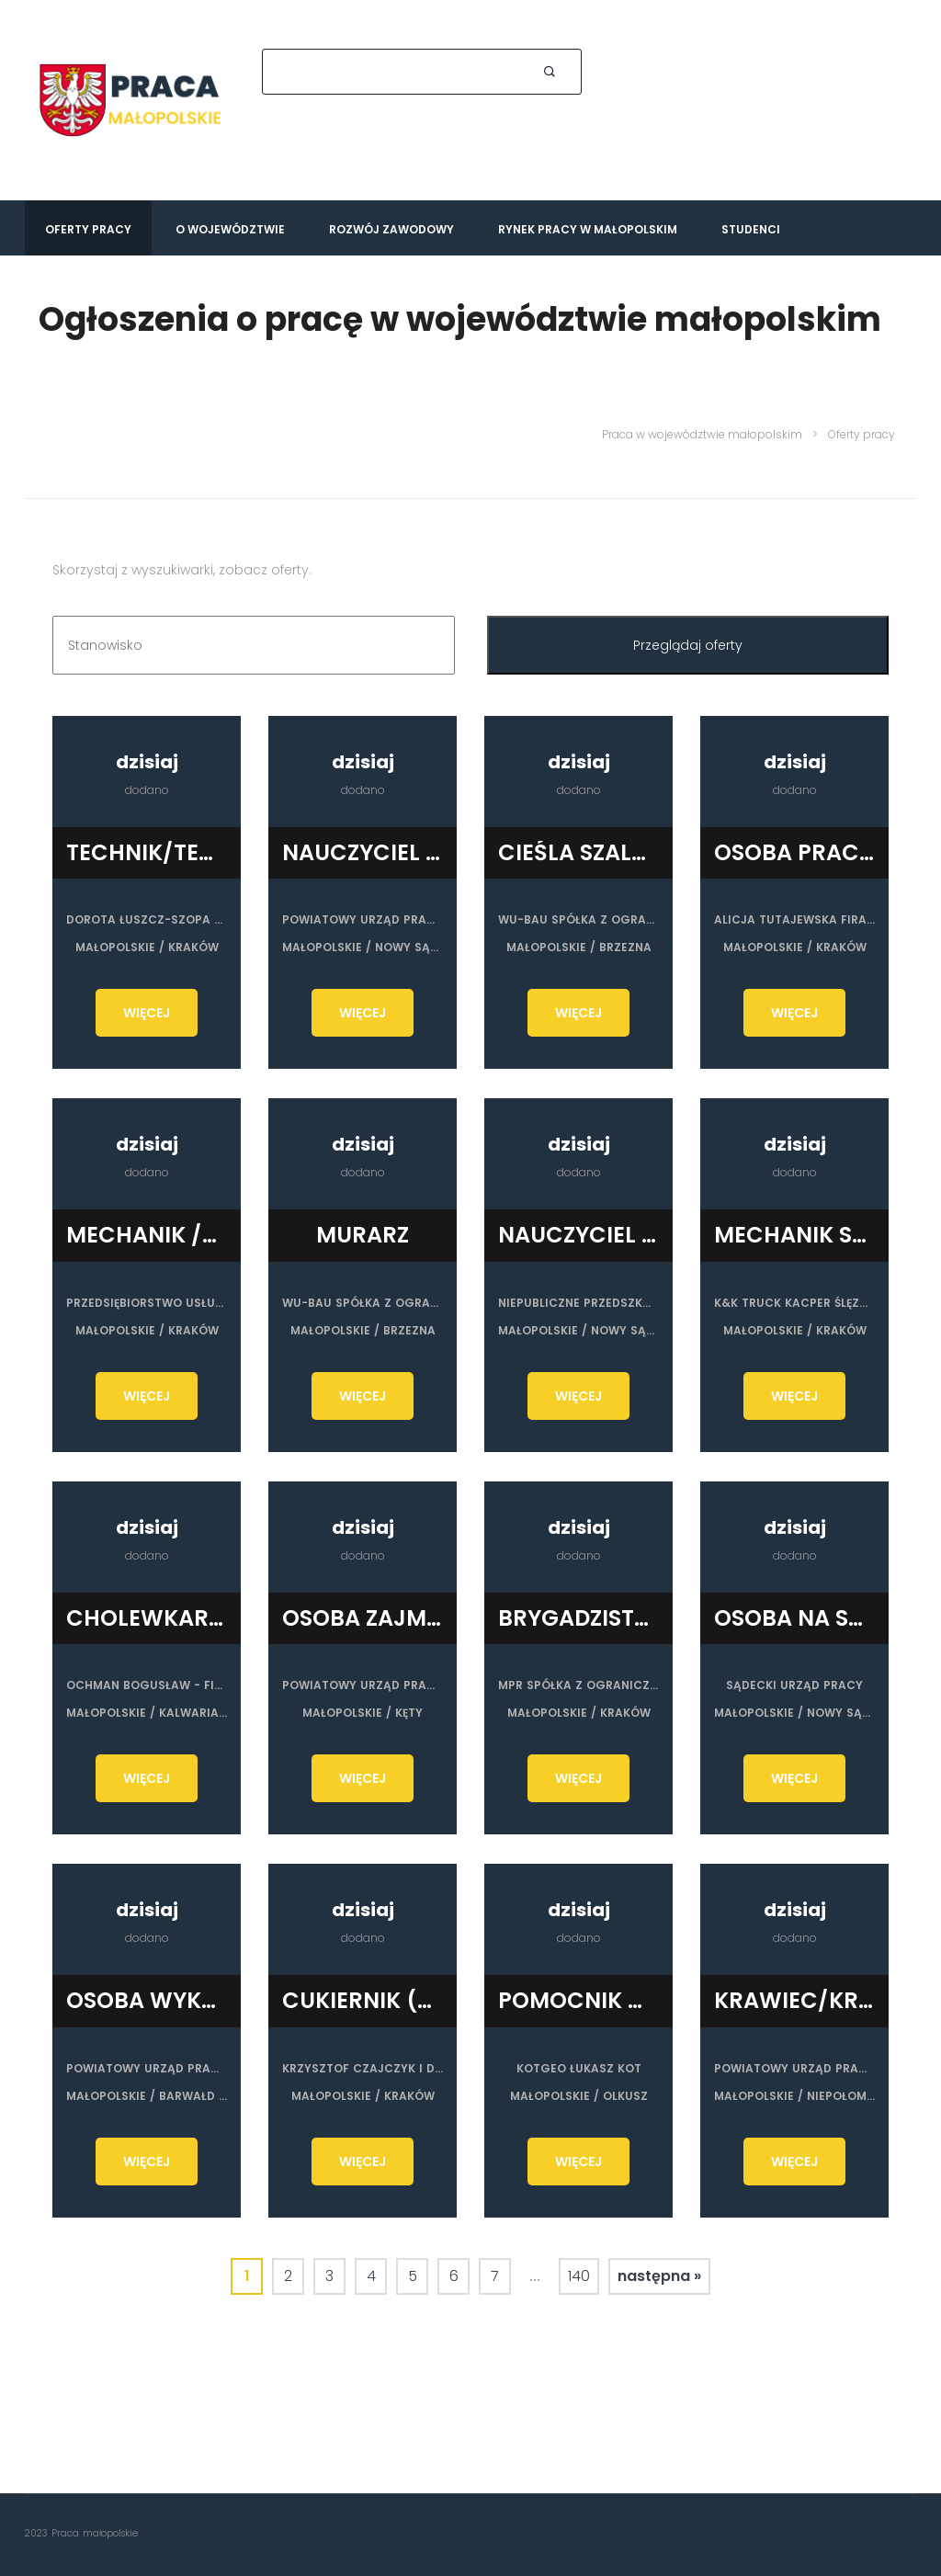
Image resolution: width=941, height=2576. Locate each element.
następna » (659, 2267)
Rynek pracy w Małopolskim (587, 229)
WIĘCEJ (146, 1013)
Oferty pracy (88, 229)
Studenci (750, 229)
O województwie (230, 229)
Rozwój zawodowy (391, 229)
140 (579, 2267)
